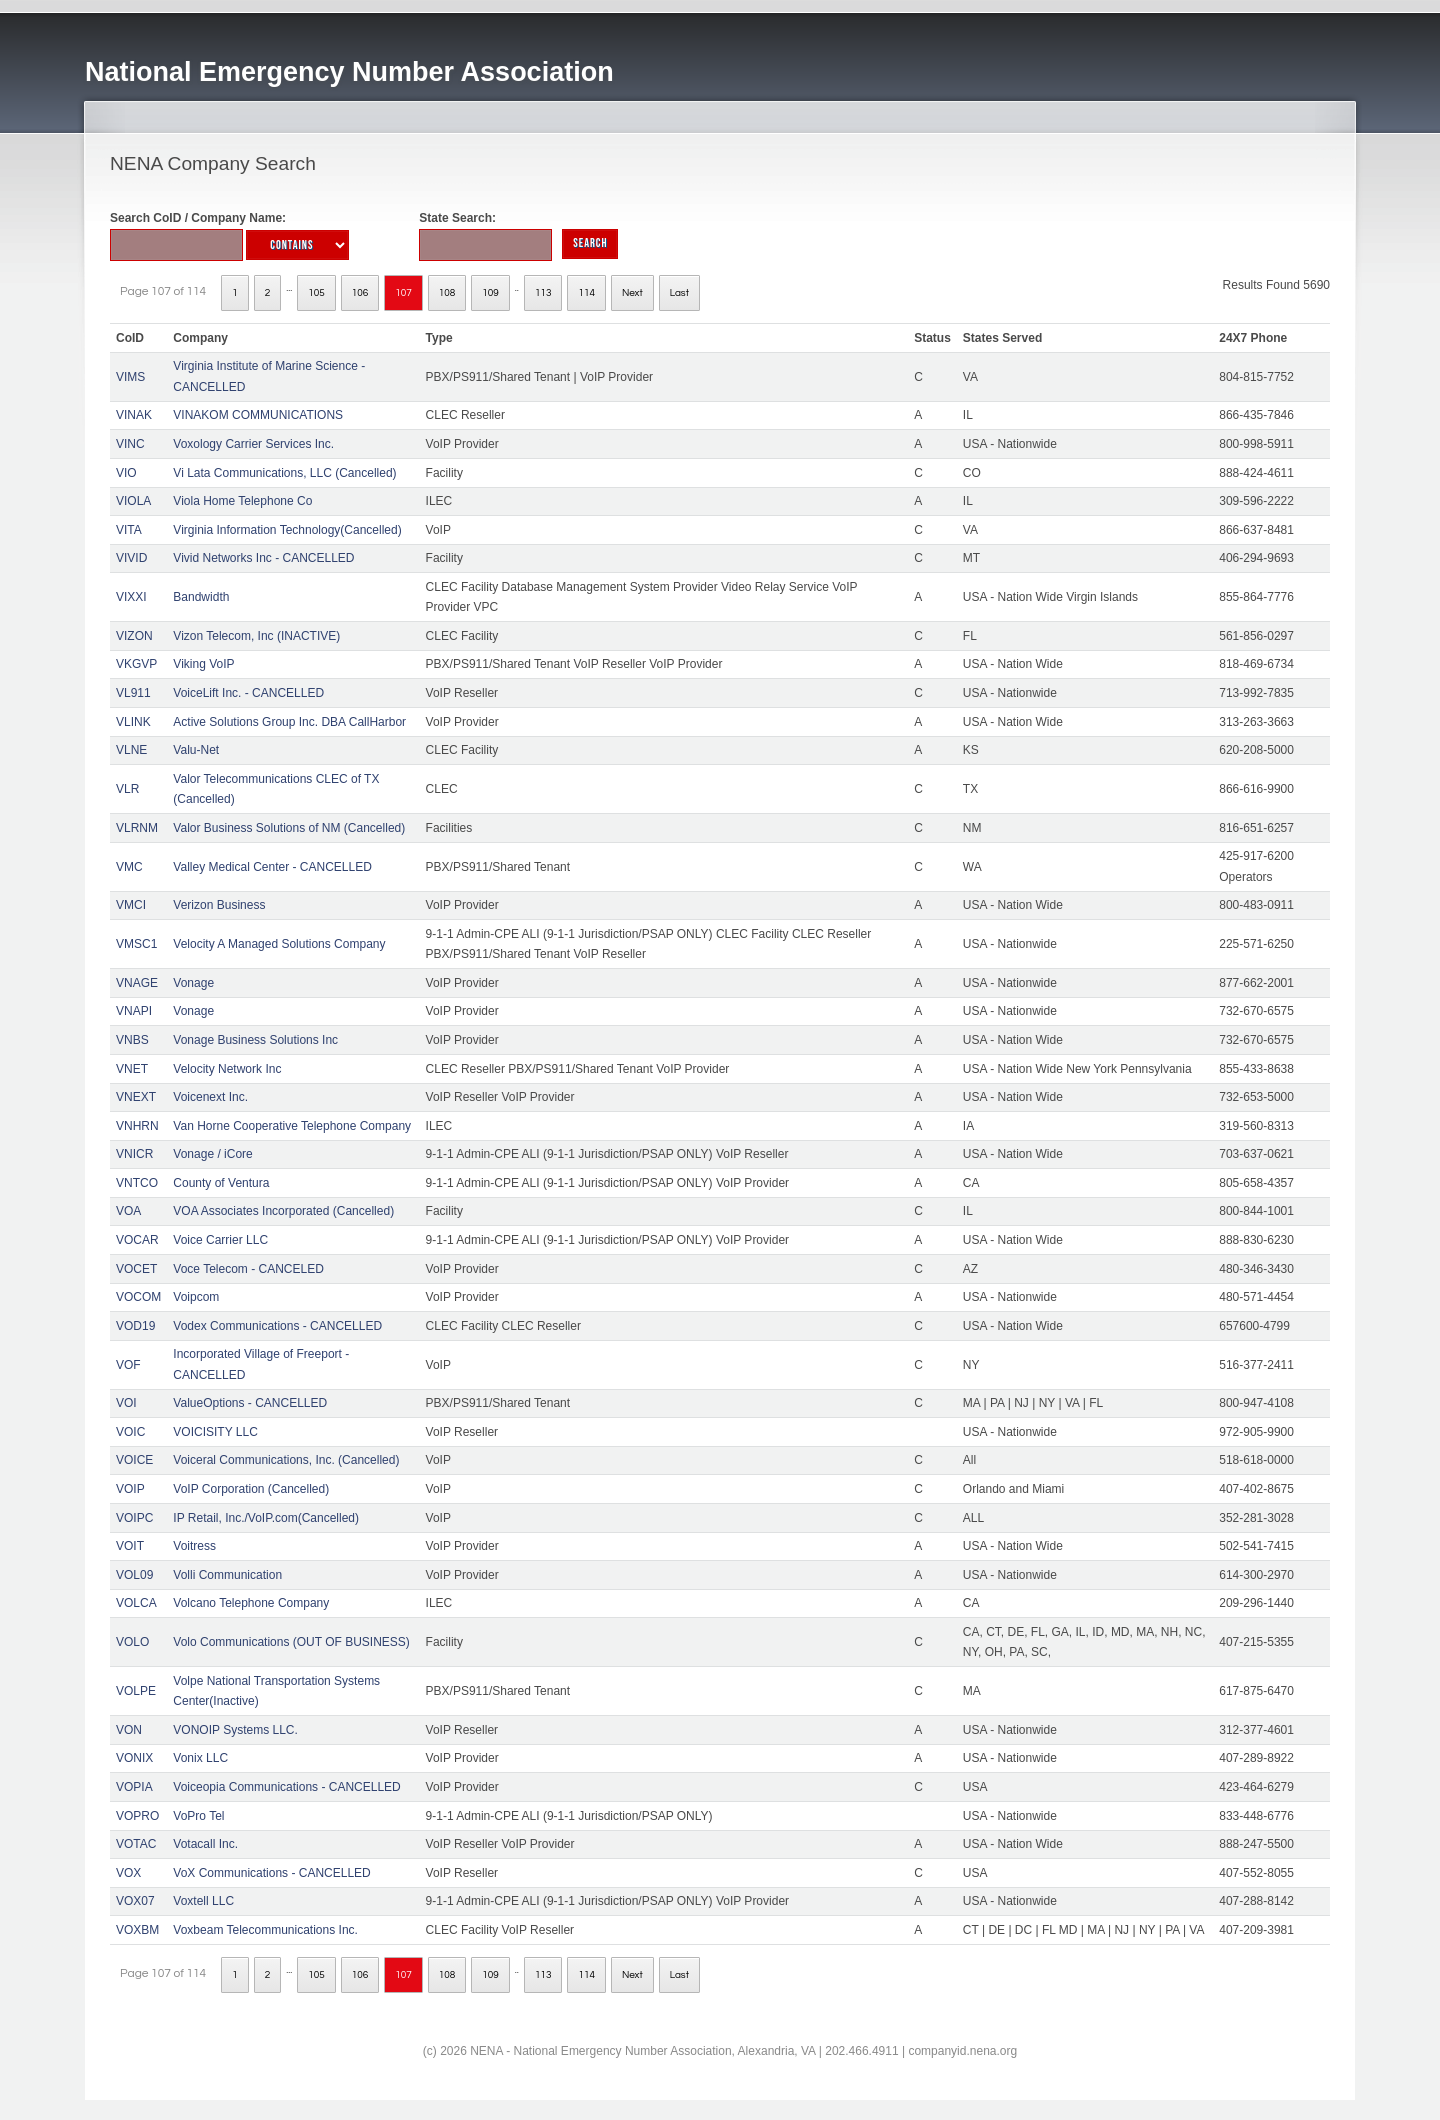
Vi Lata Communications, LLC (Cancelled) (284, 473)
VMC (129, 867)
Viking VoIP (203, 664)
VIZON (134, 636)
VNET (132, 1069)
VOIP (130, 1489)
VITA (129, 530)
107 (403, 293)
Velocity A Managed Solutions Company (279, 944)
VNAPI (134, 1011)
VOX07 (135, 1901)
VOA (128, 1211)
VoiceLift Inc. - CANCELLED (248, 693)
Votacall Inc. (205, 1844)
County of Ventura (221, 1183)
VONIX (134, 1758)
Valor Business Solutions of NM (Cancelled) (289, 828)
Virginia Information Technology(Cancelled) (287, 530)
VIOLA (133, 501)
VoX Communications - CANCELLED (271, 1873)
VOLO (132, 1642)
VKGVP (136, 664)
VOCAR (137, 1240)
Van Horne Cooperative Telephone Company (292, 1126)
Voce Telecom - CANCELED (248, 1269)
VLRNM (137, 828)
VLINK (133, 722)
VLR (127, 789)
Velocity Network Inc (227, 1069)
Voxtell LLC (203, 1901)
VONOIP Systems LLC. (235, 1730)
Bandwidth (201, 597)
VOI (126, 1403)
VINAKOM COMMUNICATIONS (258, 415)
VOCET (136, 1269)
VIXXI (131, 597)
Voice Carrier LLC (220, 1240)
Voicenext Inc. (210, 1097)
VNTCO (137, 1183)
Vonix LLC (200, 1758)
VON (129, 1730)
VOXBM (137, 1930)
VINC (130, 444)
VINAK (134, 415)
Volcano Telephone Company (251, 1603)
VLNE (131, 750)
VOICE (134, 1460)
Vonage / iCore (212, 1154)
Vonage (193, 983)
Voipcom (196, 1297)
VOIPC (134, 1518)
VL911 (133, 693)
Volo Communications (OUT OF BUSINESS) (291, 1642)
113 (543, 293)
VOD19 (135, 1326)
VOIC (130, 1432)
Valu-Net (196, 750)
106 (360, 293)
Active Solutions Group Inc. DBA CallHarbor (289, 722)
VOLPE (136, 1691)
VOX (128, 1873)
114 (586, 293)
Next (632, 293)
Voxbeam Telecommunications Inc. (265, 1930)
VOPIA (134, 1787)
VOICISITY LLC (215, 1432)
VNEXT (136, 1097)
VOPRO (137, 1816)
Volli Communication (227, 1575)
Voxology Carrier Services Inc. (253, 444)
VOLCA (136, 1603)
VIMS (130, 377)
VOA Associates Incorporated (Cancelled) (283, 1211)
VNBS (132, 1040)
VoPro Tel (198, 1816)
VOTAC (136, 1844)
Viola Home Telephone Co (242, 501)
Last (679, 293)
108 (447, 293)
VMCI (131, 905)
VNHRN (137, 1126)
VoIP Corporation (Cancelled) (251, 1489)
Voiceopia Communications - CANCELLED (286, 1787)
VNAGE (137, 983)
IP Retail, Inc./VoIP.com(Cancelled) (266, 1518)
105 (316, 293)
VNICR (134, 1154)
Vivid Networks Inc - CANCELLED (263, 558)
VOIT (130, 1546)
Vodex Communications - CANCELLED (277, 1326)
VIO (126, 473)
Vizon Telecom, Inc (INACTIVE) (256, 636)
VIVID (131, 558)
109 (490, 293)
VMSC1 (136, 944)
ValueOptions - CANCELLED (250, 1403)
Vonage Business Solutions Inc (255, 1040)
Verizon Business (219, 905)
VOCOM (138, 1297)
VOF (128, 1365)
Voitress (194, 1546)
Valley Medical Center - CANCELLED (272, 867)
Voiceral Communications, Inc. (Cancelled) (286, 1460)
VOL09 (134, 1575)
